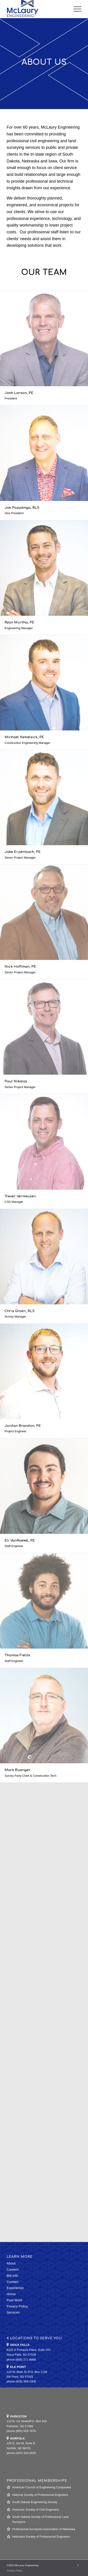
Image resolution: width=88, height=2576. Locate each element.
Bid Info (12, 2275)
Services (13, 2312)
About (11, 2263)
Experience (15, 2288)
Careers (13, 2269)
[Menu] (75, 9)
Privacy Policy (17, 2306)
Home (11, 2294)
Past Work (14, 2300)
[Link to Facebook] (78, 2565)
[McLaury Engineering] (36, 9)
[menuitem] (75, 9)
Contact (12, 2282)
